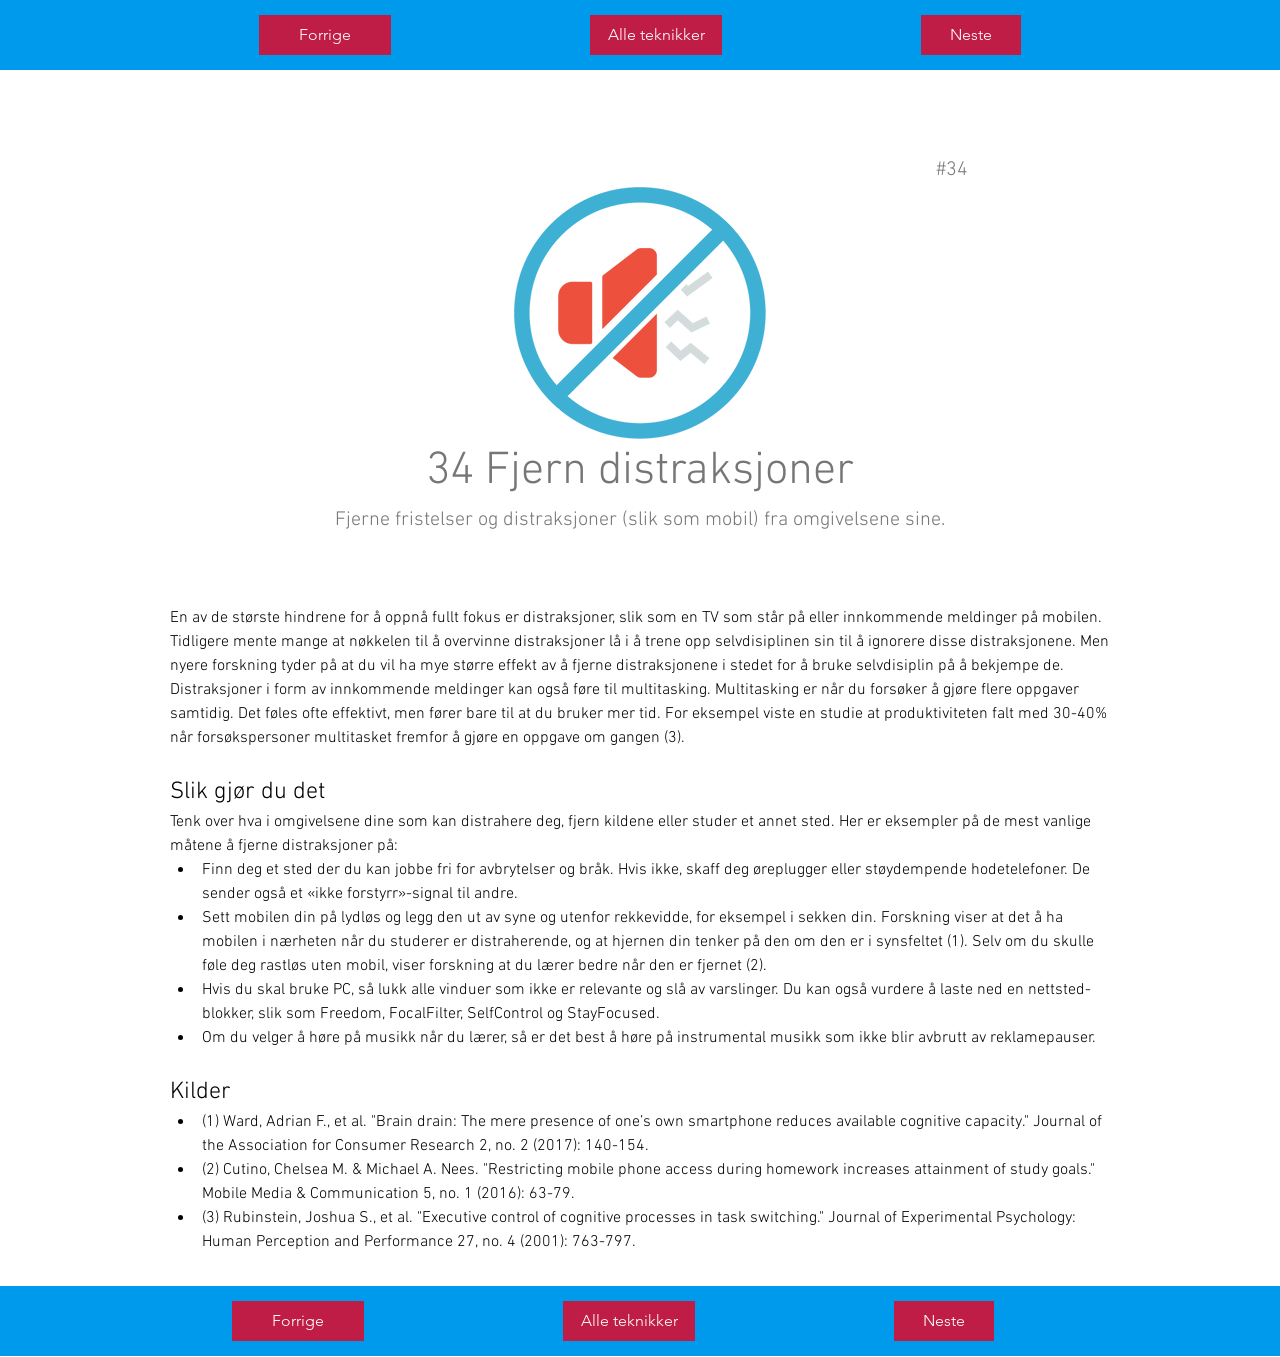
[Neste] (971, 35)
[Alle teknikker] (656, 35)
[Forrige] (325, 35)
